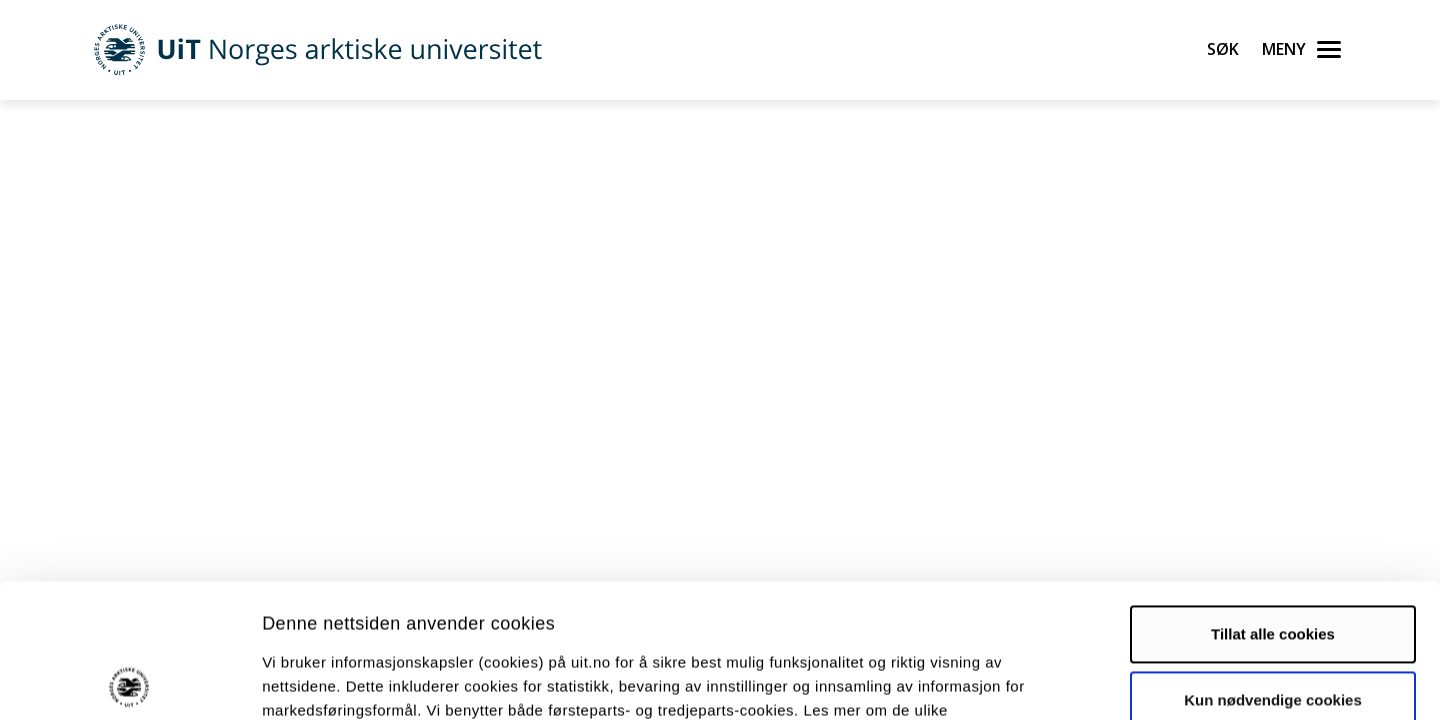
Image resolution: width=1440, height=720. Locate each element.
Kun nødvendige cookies (1273, 565)
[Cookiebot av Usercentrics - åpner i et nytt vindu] (129, 681)
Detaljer (1065, 680)
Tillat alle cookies (1273, 500)
